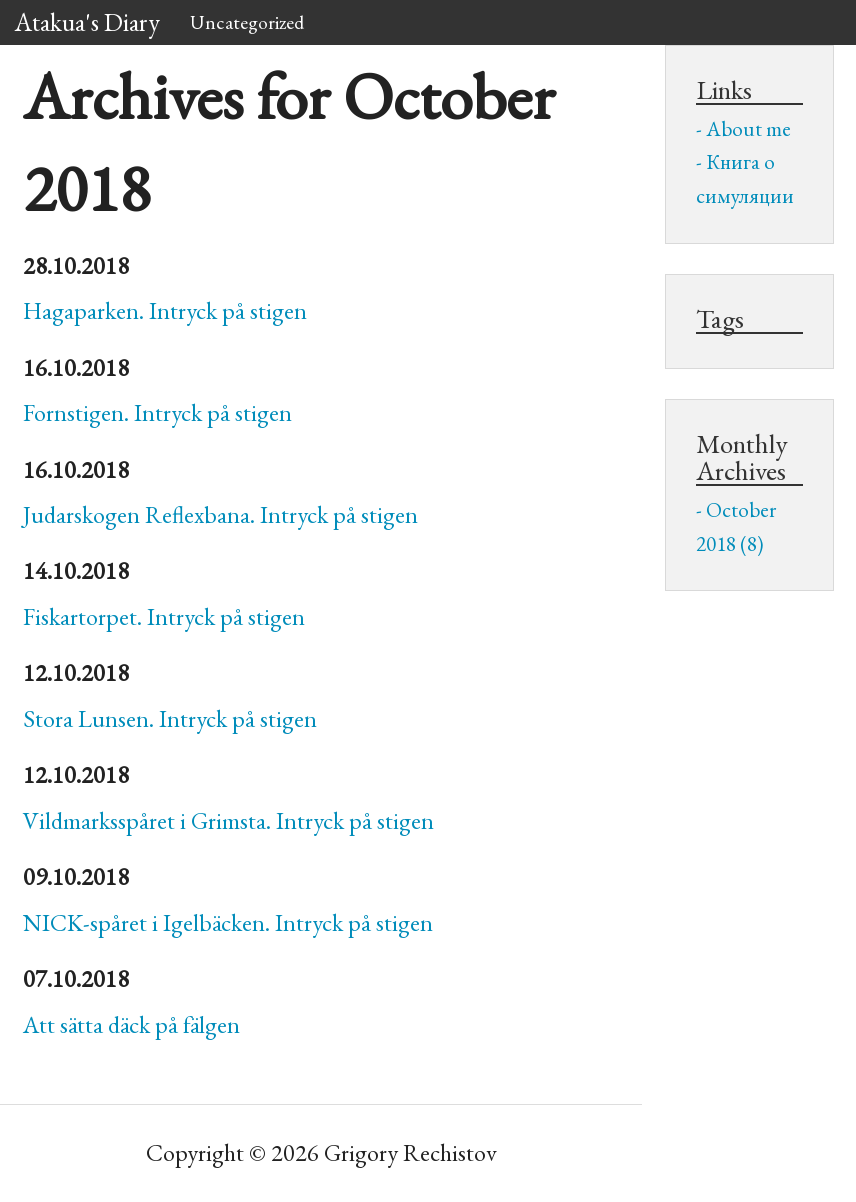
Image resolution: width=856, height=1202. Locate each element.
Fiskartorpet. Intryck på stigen (164, 616)
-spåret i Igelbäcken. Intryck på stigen (228, 922)
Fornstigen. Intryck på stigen (157, 412)
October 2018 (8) (736, 526)
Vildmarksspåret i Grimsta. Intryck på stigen (228, 820)
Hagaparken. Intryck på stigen (165, 310)
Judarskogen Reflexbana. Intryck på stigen (220, 514)
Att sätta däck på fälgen (131, 1024)
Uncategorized (247, 22)
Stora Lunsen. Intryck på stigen (170, 718)
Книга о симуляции (745, 178)
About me (748, 128)
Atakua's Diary (87, 22)
